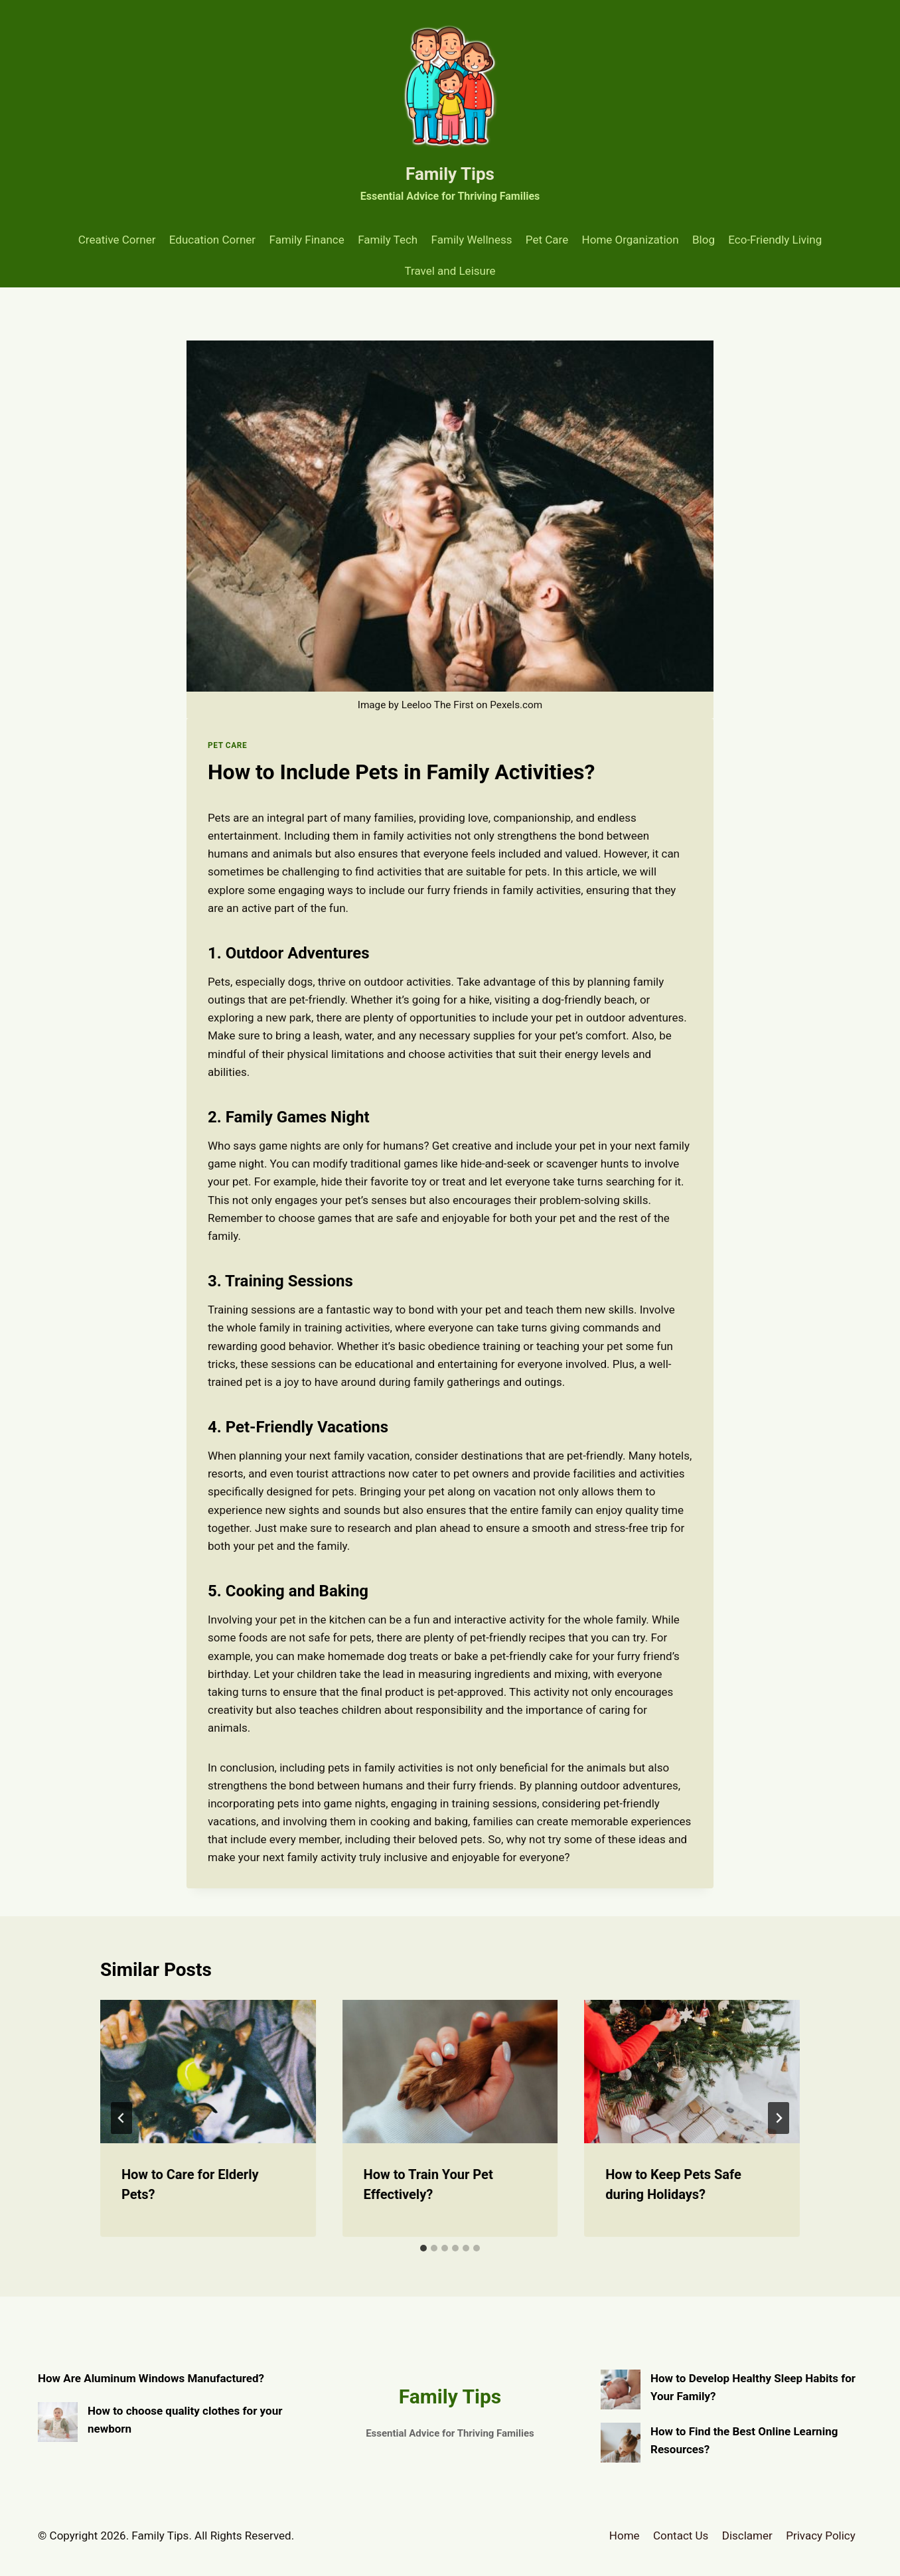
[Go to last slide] (121, 2118)
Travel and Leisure (449, 270)
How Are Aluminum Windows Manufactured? (151, 2378)
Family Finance (306, 239)
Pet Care (547, 239)
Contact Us (680, 2535)
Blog (703, 239)
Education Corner (212, 239)
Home (624, 2535)
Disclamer (747, 2535)
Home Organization (630, 239)
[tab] (423, 2248)
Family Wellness (471, 239)
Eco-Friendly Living (775, 239)
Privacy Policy (821, 2535)
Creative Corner (117, 239)
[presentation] (208, 2071)
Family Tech (387, 239)
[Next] (778, 2118)
